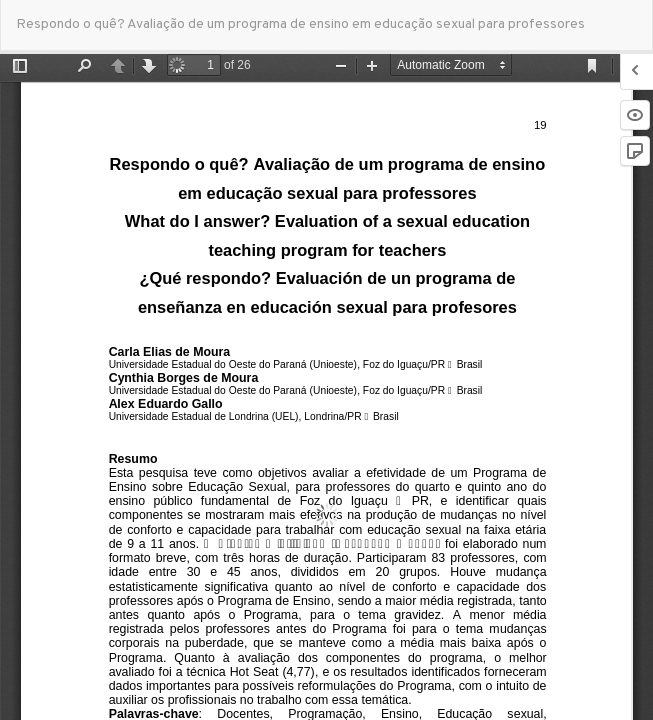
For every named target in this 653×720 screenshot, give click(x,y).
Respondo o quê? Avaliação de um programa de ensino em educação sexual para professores (300, 24)
